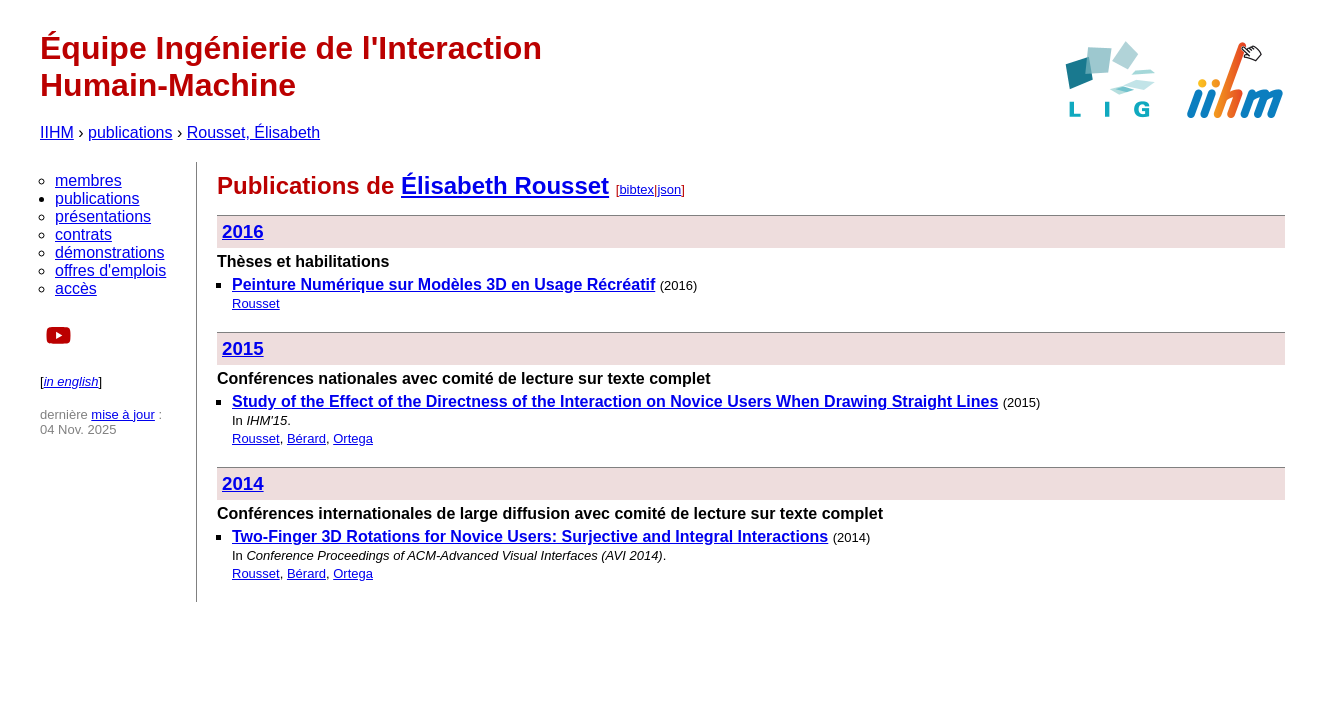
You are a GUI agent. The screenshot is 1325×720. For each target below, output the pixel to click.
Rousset (256, 303)
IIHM (57, 132)
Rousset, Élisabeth (253, 132)
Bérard (306, 438)
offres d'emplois (110, 270)
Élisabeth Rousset (505, 185)
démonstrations (109, 252)
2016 (243, 231)
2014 (243, 483)
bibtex (636, 189)
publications (130, 132)
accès (76, 288)
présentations (103, 216)
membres (88, 180)
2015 (243, 348)
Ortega (353, 438)
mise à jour (123, 414)
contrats (83, 234)
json (669, 189)
